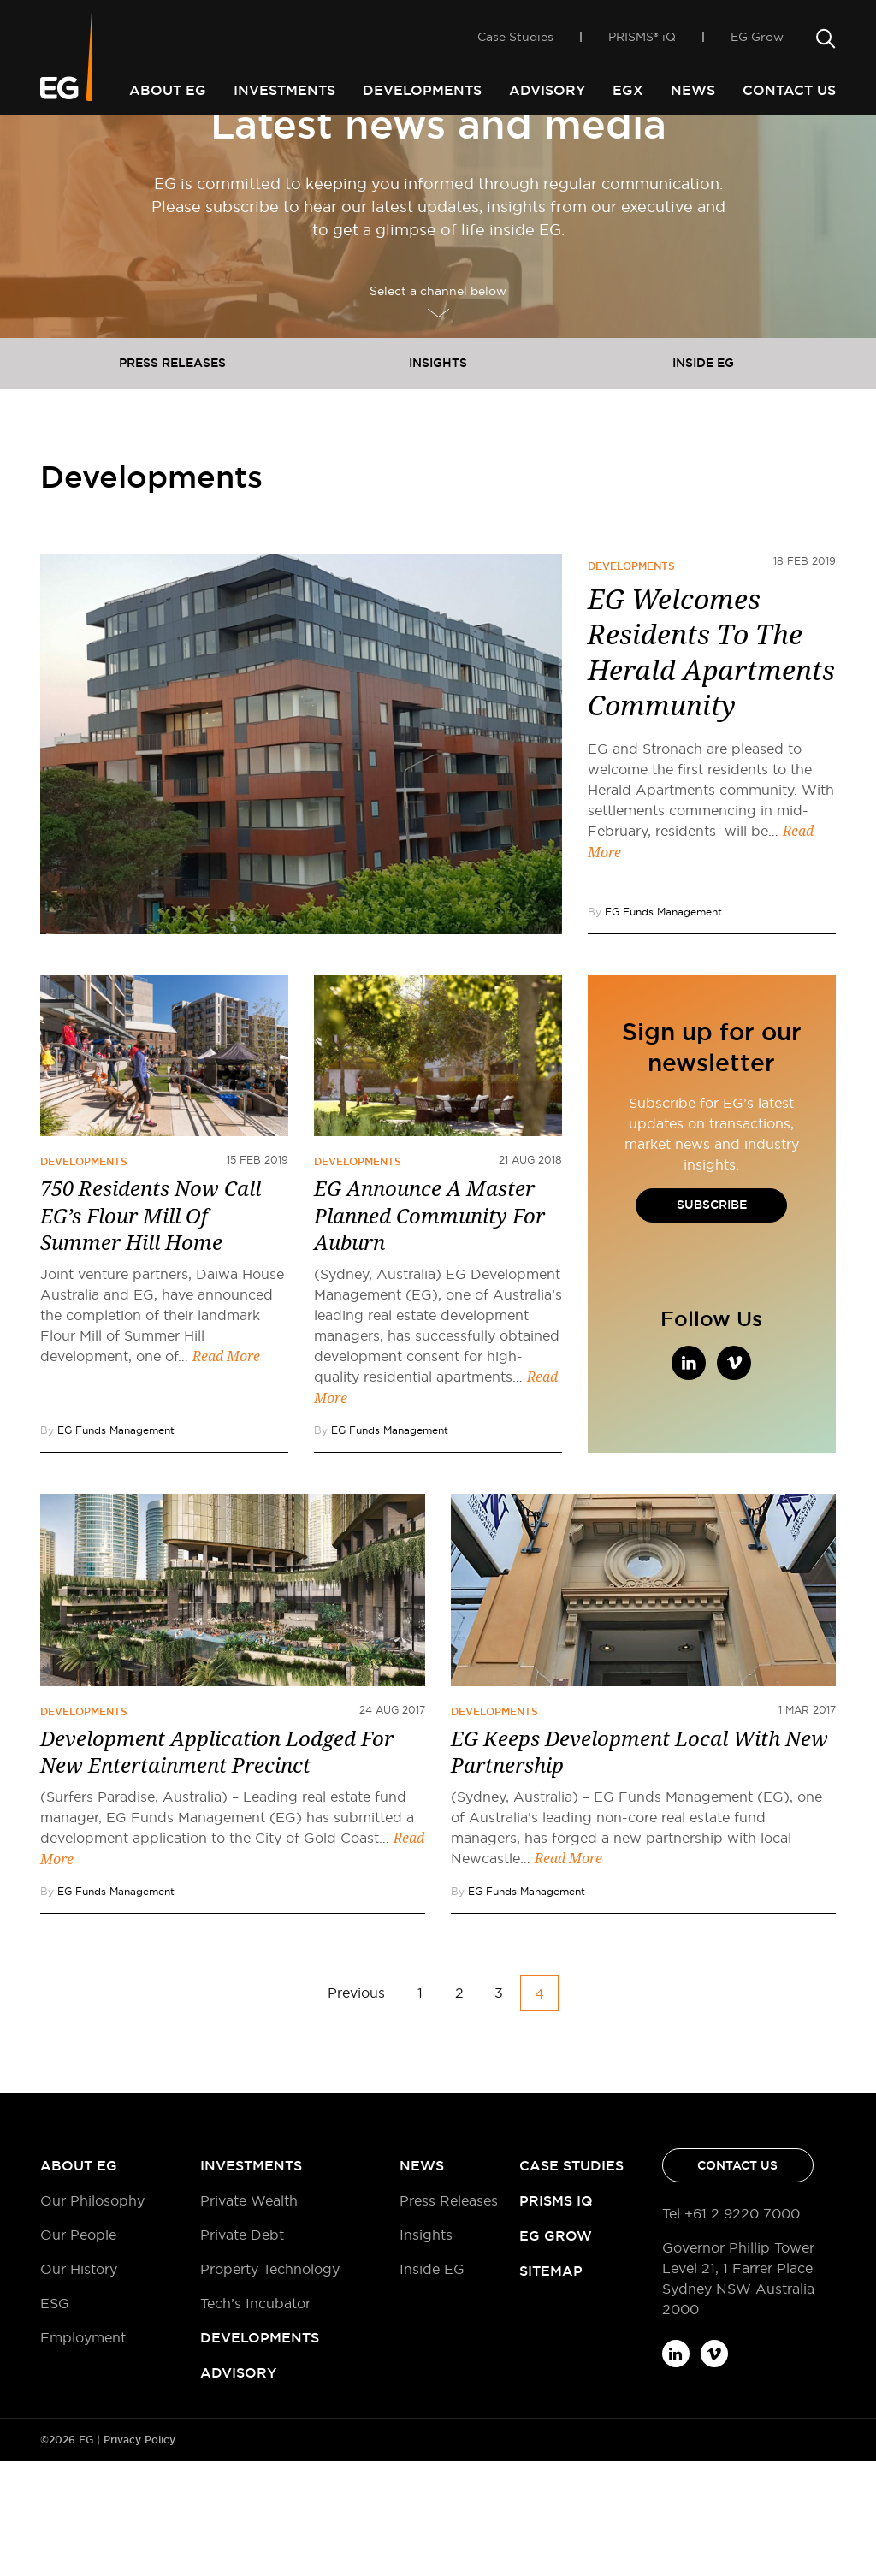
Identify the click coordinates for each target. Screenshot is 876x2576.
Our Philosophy (92, 2315)
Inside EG (703, 477)
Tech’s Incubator (255, 2417)
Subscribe (712, 1319)
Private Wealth (249, 2315)
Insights (438, 477)
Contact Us (789, 90)
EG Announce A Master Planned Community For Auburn (429, 1330)
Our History (78, 2383)
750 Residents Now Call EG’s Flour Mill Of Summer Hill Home (150, 1330)
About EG (167, 90)
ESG (54, 2417)
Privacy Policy (139, 2554)
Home (57, 143)
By (655, 1026)
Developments (422, 90)
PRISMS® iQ (642, 43)
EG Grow (757, 43)
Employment (83, 2452)
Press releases (172, 477)
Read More (226, 1471)
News (693, 90)
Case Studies (515, 43)
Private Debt (242, 2349)
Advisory (547, 90)
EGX (628, 90)
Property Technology (270, 2383)
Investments (284, 90)
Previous (356, 2107)
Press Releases (449, 2315)
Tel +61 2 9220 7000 (731, 2327)
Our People (78, 2349)
